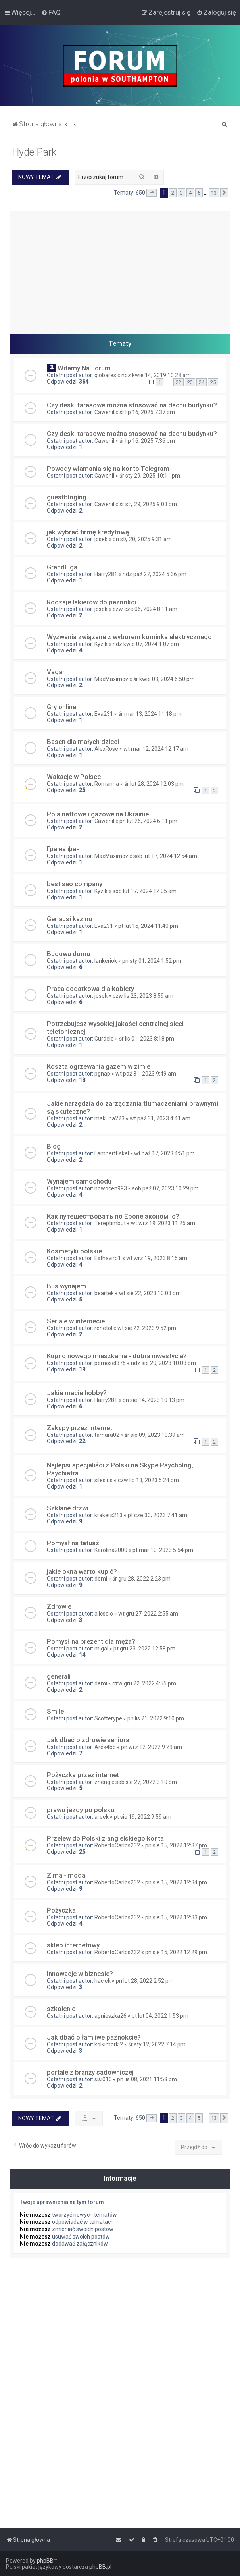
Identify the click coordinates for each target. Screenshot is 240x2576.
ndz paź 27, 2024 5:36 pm (154, 574)
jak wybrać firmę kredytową (88, 532)
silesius (103, 1480)
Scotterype (108, 1718)
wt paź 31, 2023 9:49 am (145, 1073)
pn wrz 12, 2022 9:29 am (151, 1747)
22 (178, 382)
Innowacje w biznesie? (80, 1974)
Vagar (56, 672)
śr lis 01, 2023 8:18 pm (146, 1038)
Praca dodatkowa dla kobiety (90, 989)
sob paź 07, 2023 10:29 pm (165, 1188)
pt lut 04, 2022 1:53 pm (160, 2016)
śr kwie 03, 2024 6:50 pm (164, 679)
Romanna (106, 784)
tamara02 (106, 1435)
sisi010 (103, 2079)
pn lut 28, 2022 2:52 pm (145, 1981)
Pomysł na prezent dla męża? (91, 1641)
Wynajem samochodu (79, 1181)
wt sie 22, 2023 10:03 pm (150, 1293)
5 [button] (199, 193)
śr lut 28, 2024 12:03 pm (154, 784)
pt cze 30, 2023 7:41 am (157, 1515)
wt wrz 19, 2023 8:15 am (156, 1258)
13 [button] (214, 193)
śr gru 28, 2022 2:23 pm (141, 1578)
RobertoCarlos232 (117, 1845)
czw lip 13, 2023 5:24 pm (148, 1480)
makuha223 (109, 1118)
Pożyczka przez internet (83, 1775)
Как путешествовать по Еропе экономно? (113, 1216)
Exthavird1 (107, 1258)
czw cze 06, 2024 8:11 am (145, 609)
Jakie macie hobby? (77, 1393)
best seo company (74, 884)
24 (201, 382)
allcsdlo (103, 1613)
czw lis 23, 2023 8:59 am (143, 996)
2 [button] (172, 193)
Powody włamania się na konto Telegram (108, 468)
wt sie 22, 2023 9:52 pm (146, 1328)
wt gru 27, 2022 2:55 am (148, 1613)
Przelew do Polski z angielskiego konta (105, 1838)
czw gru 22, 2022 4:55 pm (144, 1683)
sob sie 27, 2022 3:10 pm (146, 1782)
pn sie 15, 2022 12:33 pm (176, 1917)
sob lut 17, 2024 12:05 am (145, 891)
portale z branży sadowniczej (90, 2072)
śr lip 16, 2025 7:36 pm (147, 441)
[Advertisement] (120, 266)
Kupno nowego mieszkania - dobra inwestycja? (117, 1356)
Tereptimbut (110, 1223)
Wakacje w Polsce (74, 777)
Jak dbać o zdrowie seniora (88, 1740)
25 (213, 382)
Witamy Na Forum (84, 368)
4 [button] (190, 193)
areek (101, 1817)
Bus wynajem (66, 1286)
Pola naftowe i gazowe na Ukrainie (98, 814)
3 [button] (181, 193)
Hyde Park (34, 152)
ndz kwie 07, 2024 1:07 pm (146, 644)
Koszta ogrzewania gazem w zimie (98, 1066)
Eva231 (103, 714)
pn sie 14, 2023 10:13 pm (153, 1400)
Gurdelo (104, 1038)
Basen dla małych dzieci (83, 742)
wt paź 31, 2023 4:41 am (160, 1118)
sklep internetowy (73, 1945)
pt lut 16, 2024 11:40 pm (148, 926)
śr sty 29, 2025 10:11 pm (149, 475)
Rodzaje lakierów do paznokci (91, 602)
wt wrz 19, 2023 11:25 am (163, 1223)
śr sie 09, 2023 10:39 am (155, 1435)
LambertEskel (111, 1153)
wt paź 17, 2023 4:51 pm (164, 1153)
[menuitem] (51, 12)
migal (101, 1648)
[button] (151, 193)
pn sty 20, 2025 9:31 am (142, 539)
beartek (104, 1293)
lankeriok (105, 961)
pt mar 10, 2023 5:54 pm (162, 1550)
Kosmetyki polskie (74, 1251)
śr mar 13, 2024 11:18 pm (150, 714)
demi (100, 1578)
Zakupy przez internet (79, 1428)
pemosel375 (110, 1363)
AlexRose (106, 749)
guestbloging (66, 497)
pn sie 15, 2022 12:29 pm (176, 1952)
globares (105, 375)
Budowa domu (68, 954)
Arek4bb (105, 1747)
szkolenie (61, 2009)
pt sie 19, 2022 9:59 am (142, 1817)
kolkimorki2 (108, 2044)
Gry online (61, 707)
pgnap (102, 1073)
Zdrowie (59, 1606)
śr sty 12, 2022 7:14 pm (157, 2044)
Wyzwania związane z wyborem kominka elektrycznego (129, 637)
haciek (102, 1981)
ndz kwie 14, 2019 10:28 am (156, 375)
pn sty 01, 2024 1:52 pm (151, 961)
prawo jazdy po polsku (80, 1810)
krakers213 (108, 1515)
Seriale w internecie (76, 1321)
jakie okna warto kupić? (82, 1571)
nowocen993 (110, 1188)
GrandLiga (62, 567)
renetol (103, 1328)
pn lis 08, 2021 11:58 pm (147, 2079)
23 (190, 382)
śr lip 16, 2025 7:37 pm (147, 412)
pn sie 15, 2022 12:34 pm (176, 1882)
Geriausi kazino (69, 919)
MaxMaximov (111, 679)
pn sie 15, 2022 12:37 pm (176, 1845)
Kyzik (101, 644)
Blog (54, 1146)
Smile (55, 1711)
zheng (102, 1782)
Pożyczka (61, 1910)
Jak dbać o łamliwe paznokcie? (94, 2037)
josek (101, 539)
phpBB (45, 2560)
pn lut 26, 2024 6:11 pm (148, 821)
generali (59, 1676)
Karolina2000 (110, 1550)
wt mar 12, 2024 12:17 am (155, 749)
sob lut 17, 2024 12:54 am (165, 856)
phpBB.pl (100, 2567)
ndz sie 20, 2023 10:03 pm (163, 1363)
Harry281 (105, 574)
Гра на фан (63, 849)
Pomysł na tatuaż (73, 1543)
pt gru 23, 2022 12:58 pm (144, 1648)
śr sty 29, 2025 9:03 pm (148, 504)
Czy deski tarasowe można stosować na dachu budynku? (132, 405)
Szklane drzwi (67, 1508)
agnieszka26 (110, 2016)
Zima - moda (66, 1875)
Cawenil (104, 412)
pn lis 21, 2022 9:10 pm (155, 1718)
